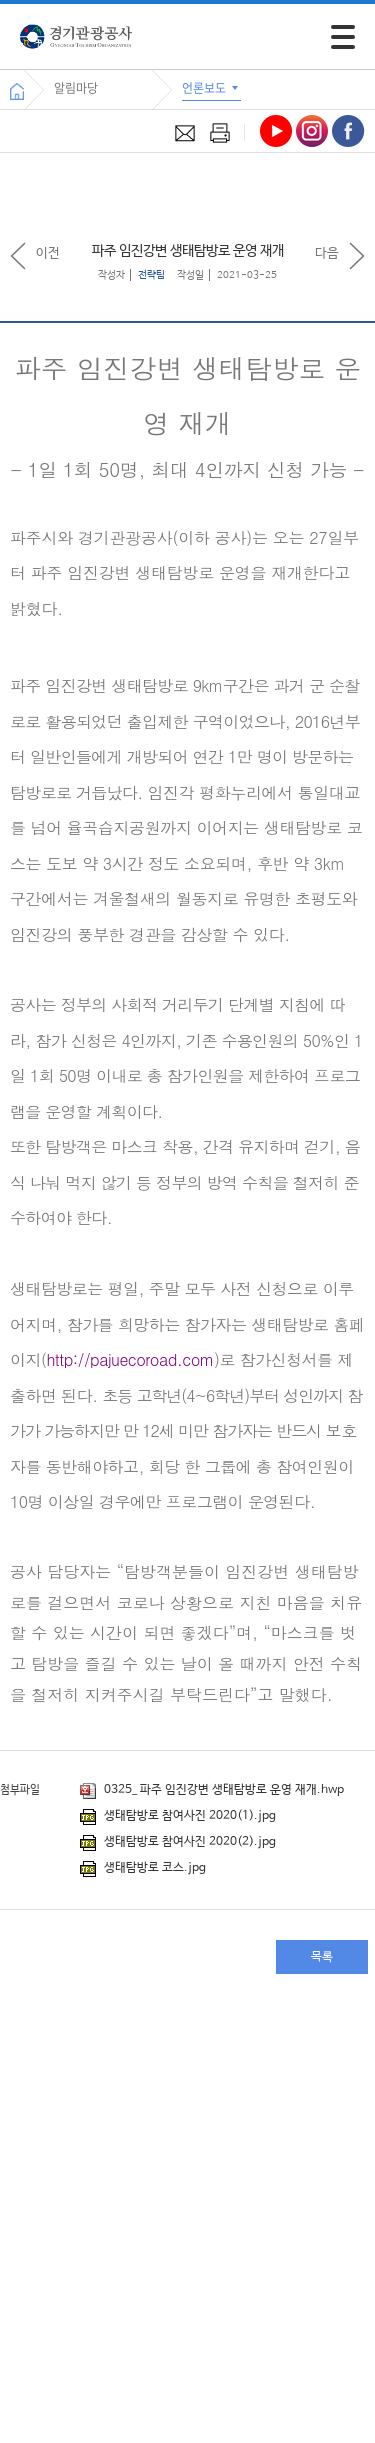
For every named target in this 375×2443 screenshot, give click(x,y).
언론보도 (211, 88)
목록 (322, 1957)
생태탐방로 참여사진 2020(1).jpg (178, 1816)
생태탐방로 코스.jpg (143, 1868)
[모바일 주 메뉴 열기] (343, 37)
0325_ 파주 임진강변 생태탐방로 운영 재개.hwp (212, 1790)
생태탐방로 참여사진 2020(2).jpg (178, 1842)
